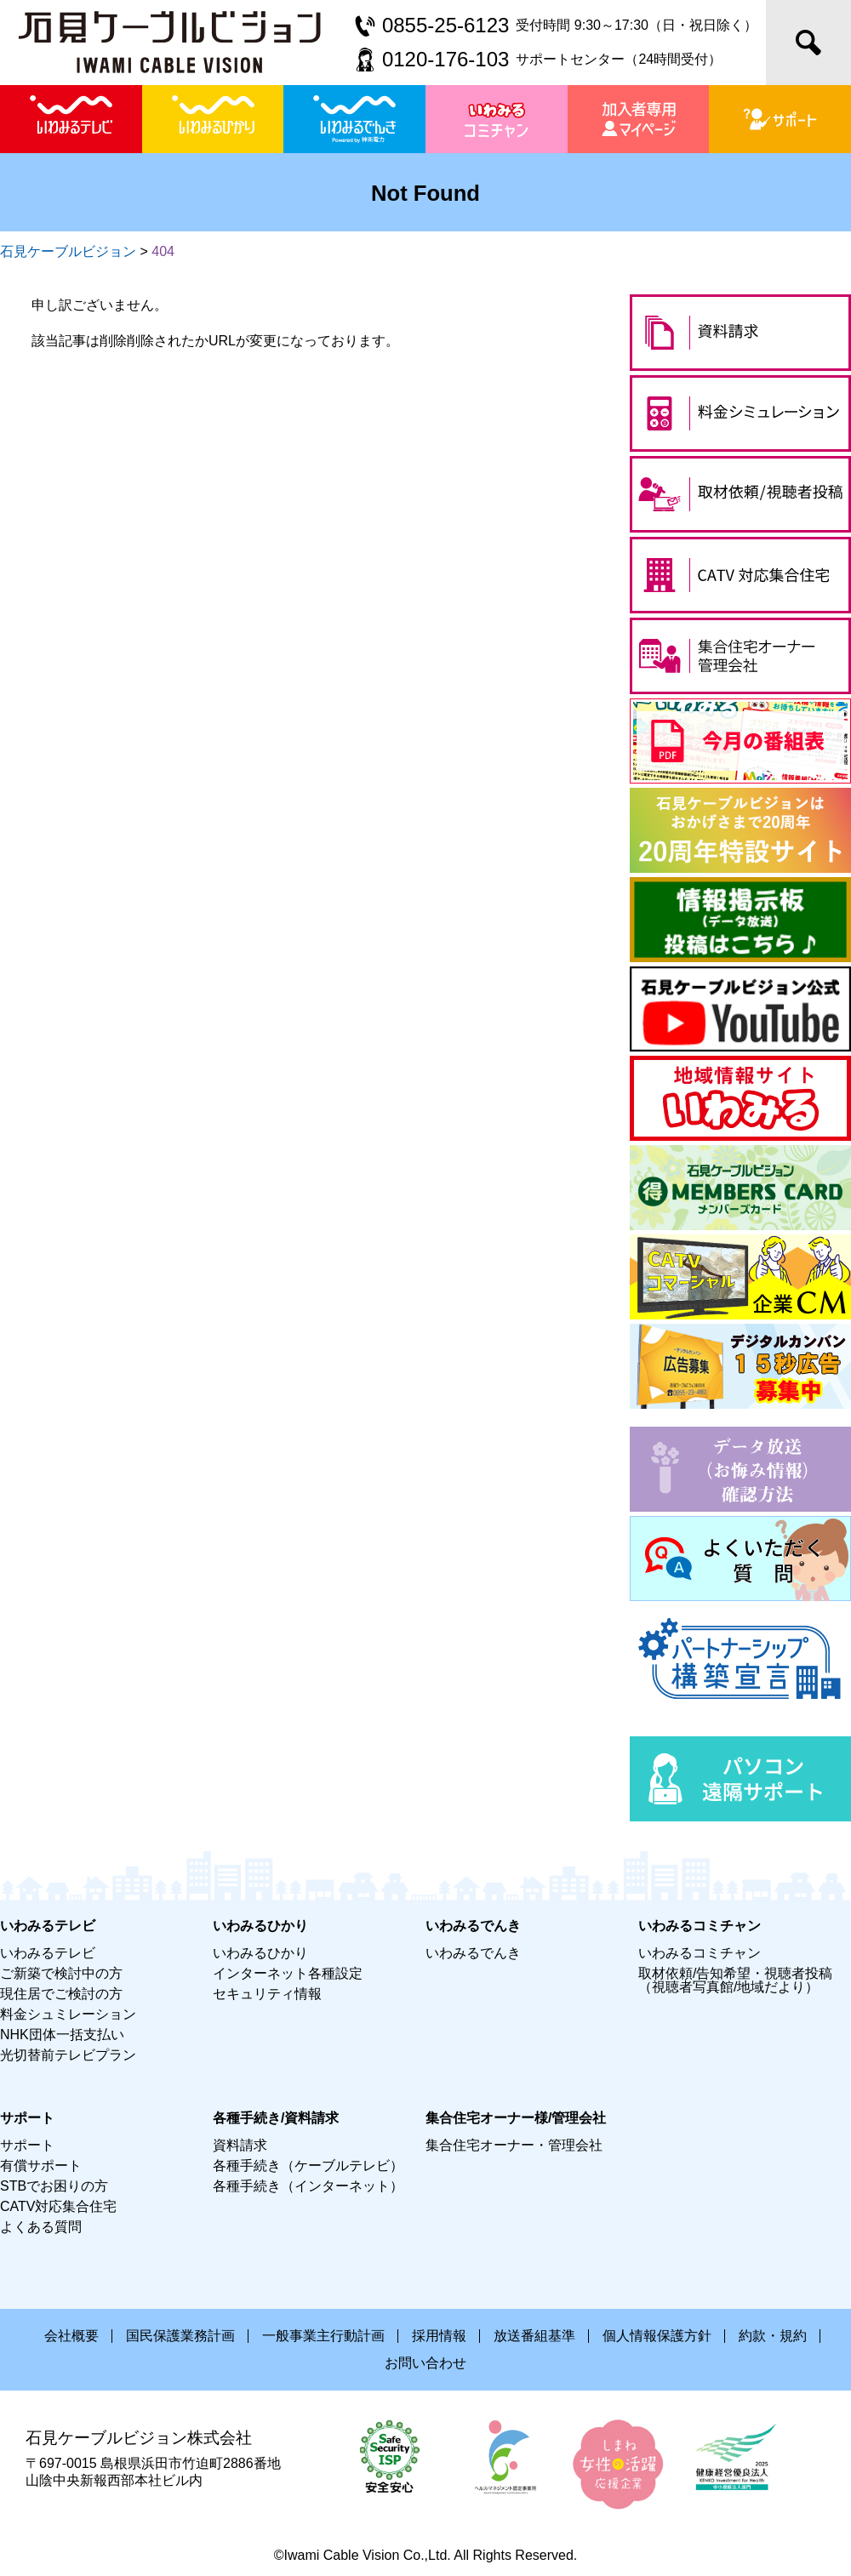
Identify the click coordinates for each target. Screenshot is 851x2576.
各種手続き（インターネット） (308, 2186)
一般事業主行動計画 (323, 2335)
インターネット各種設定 (288, 1973)
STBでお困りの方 (54, 2186)
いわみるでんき (473, 1953)
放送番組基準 (534, 2335)
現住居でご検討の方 (61, 1993)
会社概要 (71, 2335)
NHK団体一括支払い (62, 2034)
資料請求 (240, 2145)
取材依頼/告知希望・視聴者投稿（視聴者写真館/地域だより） (735, 1980)
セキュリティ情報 (267, 1993)
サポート (27, 2145)
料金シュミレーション (68, 2014)
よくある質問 (41, 2227)
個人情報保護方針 (657, 2335)
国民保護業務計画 (180, 2335)
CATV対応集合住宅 (58, 2206)
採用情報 (439, 2335)
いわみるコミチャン (699, 1953)
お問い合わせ (425, 2363)
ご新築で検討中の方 (61, 1973)
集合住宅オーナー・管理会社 (514, 2145)
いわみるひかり (260, 1953)
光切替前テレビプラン (68, 2055)
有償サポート (41, 2165)
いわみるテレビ (47, 1953)
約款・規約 (773, 2335)
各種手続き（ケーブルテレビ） (308, 2165)
